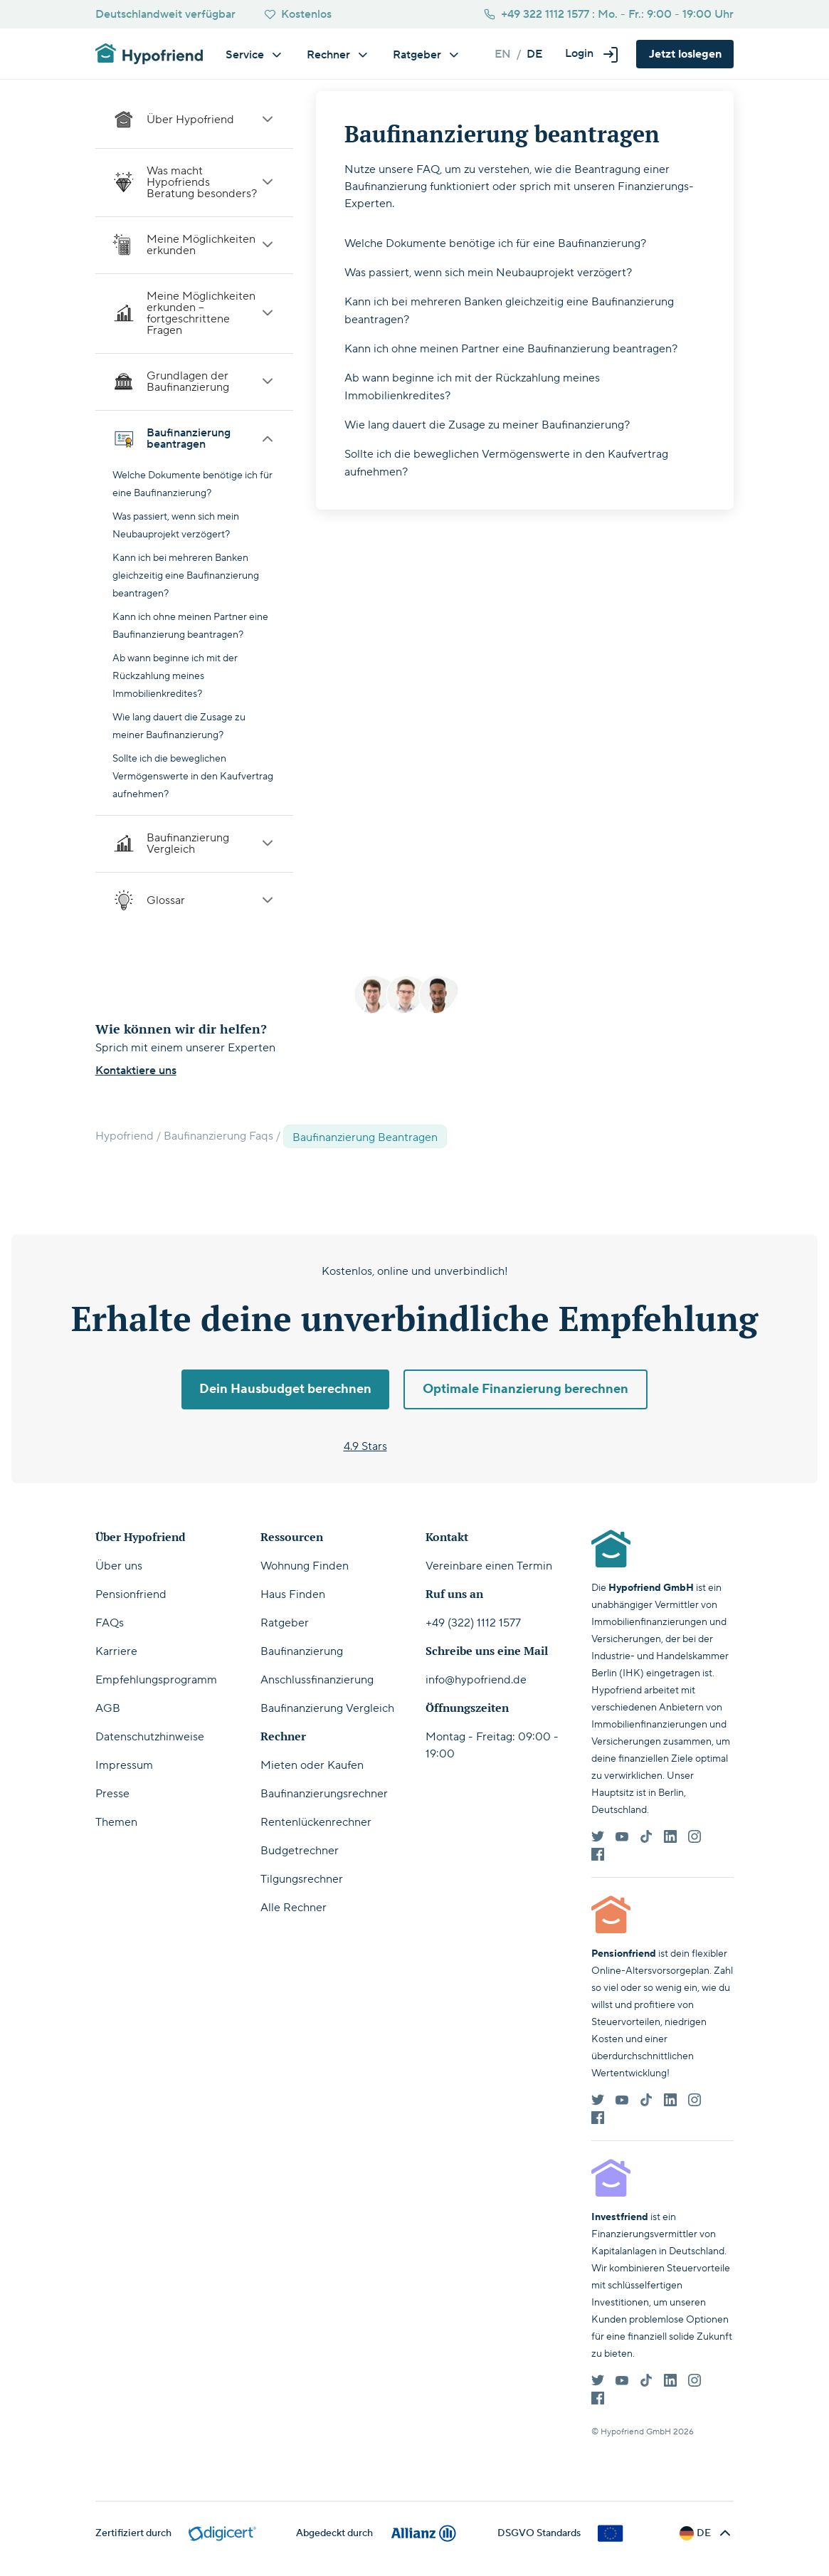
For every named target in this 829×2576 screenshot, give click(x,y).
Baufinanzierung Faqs (218, 1136)
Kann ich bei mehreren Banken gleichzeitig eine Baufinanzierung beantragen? (185, 576)
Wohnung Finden (304, 1566)
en (503, 54)
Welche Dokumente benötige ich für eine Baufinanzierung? (495, 243)
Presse (112, 1794)
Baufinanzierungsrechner (324, 1794)
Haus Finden (292, 1594)
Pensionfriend (131, 1594)
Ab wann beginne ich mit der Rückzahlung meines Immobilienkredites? (175, 676)
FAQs (109, 1623)
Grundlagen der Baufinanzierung (194, 381)
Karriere (116, 1651)
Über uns (118, 1566)
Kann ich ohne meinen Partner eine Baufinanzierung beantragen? (510, 349)
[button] (592, 54)
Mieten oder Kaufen (312, 1765)
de (534, 54)
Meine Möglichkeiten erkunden (194, 245)
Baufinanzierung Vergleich (194, 843)
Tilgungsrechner (301, 1879)
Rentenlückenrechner (315, 1822)
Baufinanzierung (301, 1651)
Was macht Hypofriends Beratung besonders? (194, 182)
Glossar (194, 900)
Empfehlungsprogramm (156, 1680)
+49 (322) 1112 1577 (473, 1623)
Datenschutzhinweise (149, 1737)
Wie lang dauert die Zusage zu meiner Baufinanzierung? (487, 425)
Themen (116, 1822)
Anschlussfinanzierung (317, 1680)
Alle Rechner (293, 1908)
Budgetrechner (299, 1851)
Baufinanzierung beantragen (194, 438)
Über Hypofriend (194, 119)
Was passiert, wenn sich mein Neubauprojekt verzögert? (488, 273)
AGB (107, 1708)
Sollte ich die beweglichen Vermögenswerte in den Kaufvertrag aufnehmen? (192, 776)
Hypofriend (124, 1136)
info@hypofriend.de (476, 1680)
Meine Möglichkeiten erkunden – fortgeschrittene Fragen (194, 313)
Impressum (124, 1765)
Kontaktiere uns (135, 1070)
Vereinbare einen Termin (489, 1566)
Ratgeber (284, 1623)
